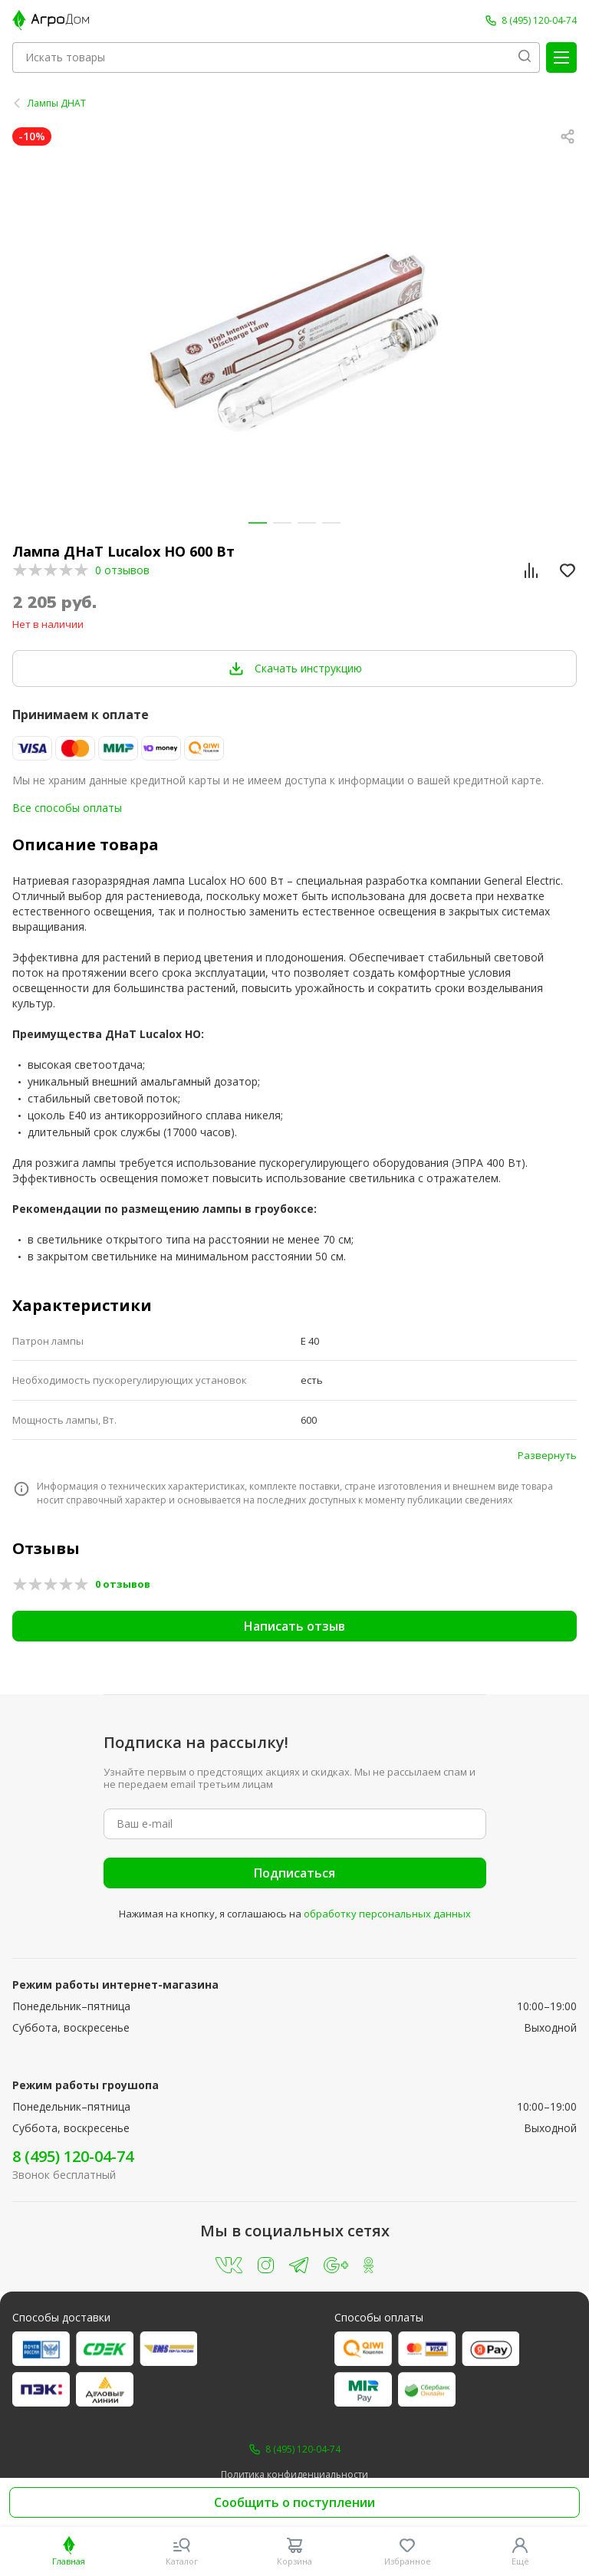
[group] (294, 340)
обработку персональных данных (387, 1914)
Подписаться (294, 1873)
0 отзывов (122, 570)
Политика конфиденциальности (294, 2475)
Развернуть (547, 1455)
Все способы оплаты (67, 807)
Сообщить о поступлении (294, 2502)
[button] (257, 523)
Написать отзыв (294, 1626)
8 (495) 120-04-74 (72, 2156)
